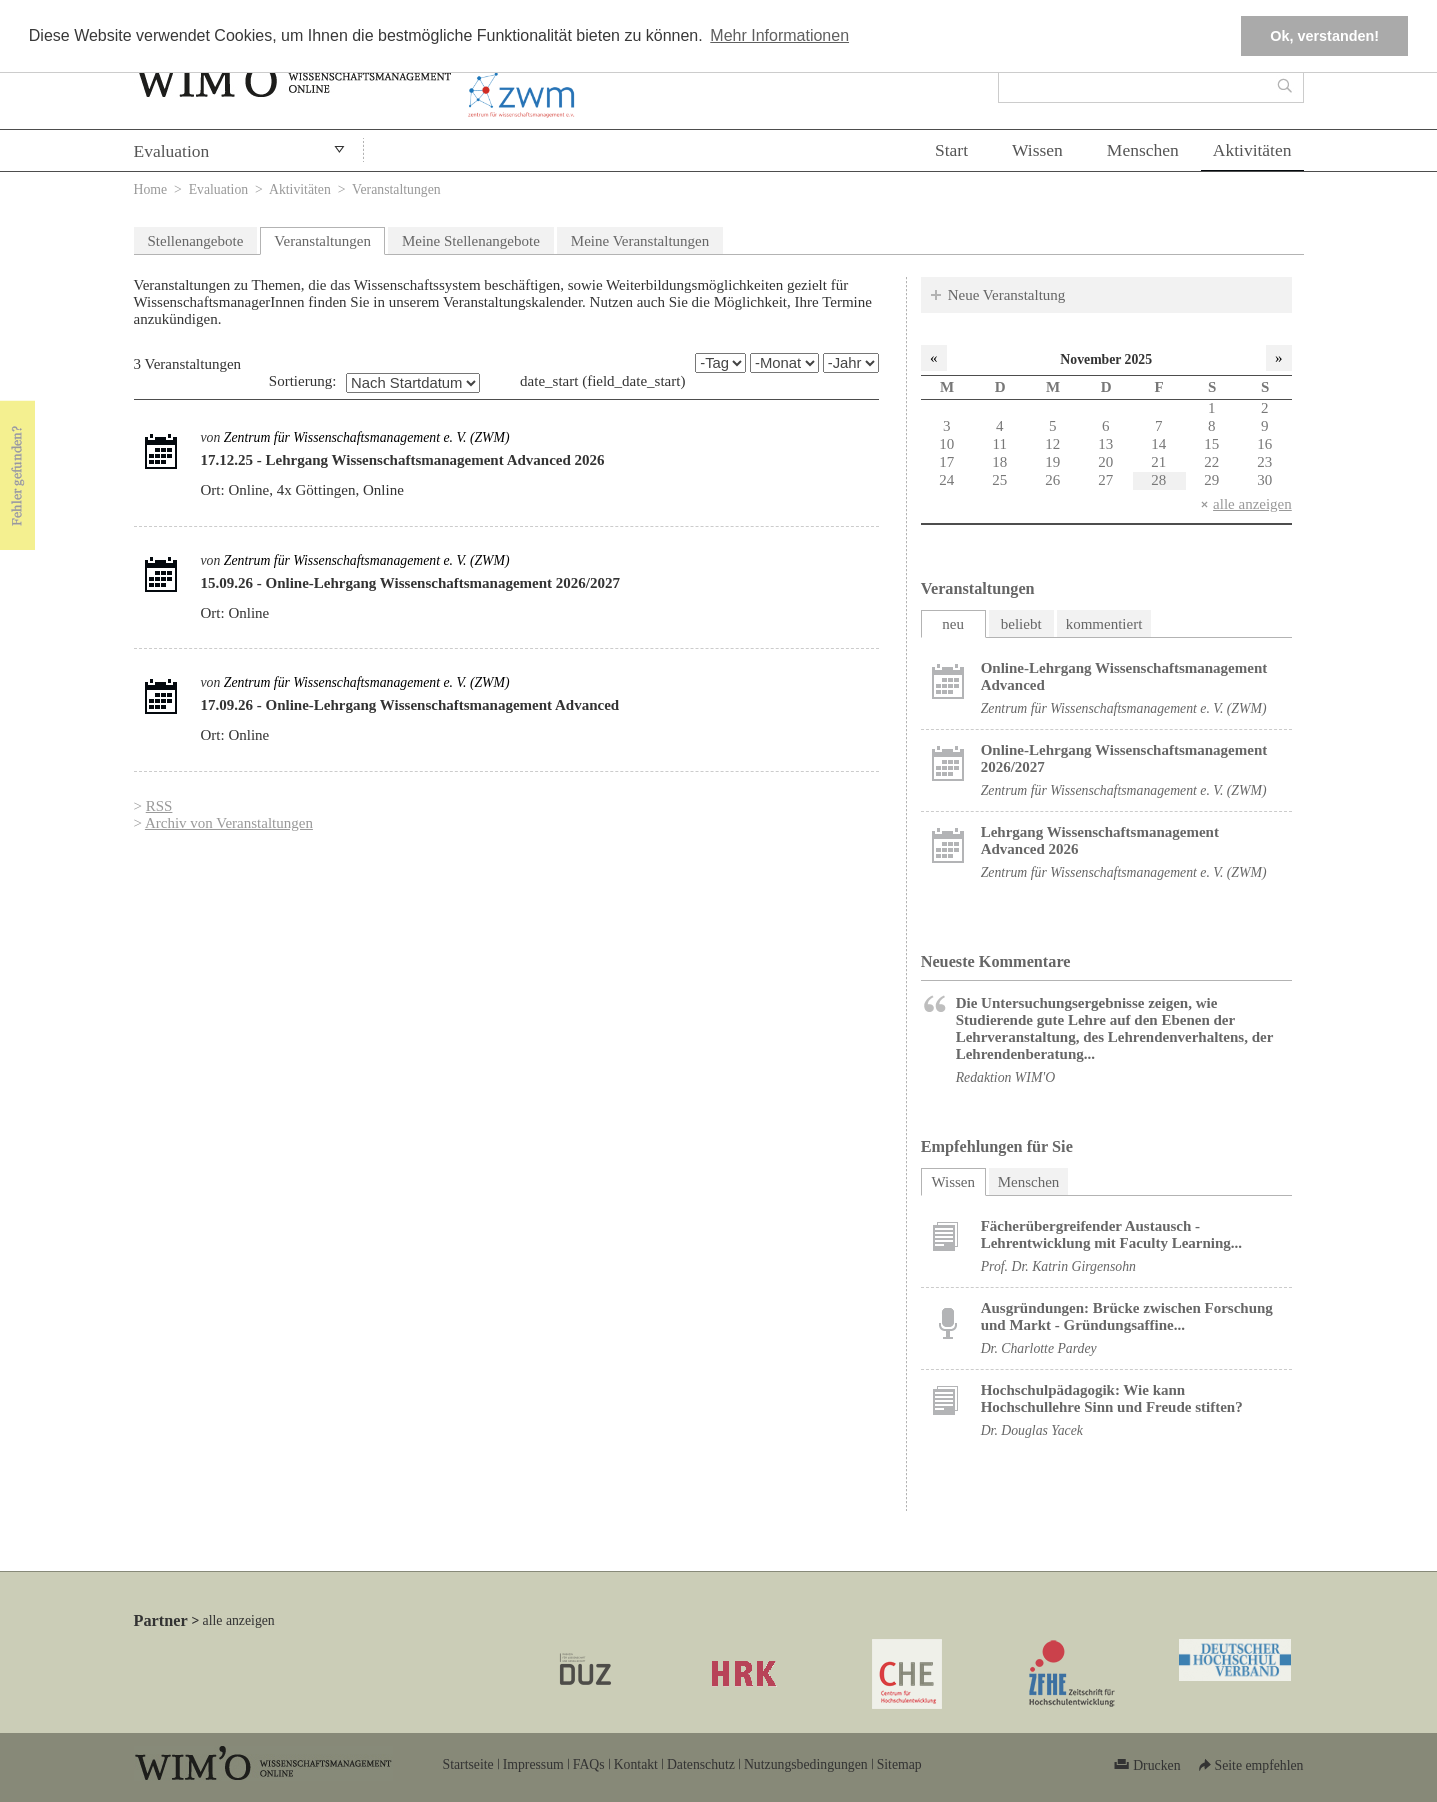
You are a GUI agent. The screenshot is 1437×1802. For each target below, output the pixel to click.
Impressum (533, 1764)
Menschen (1143, 150)
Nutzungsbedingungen (806, 1764)
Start (951, 150)
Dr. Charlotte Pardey (1039, 1348)
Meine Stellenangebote (471, 241)
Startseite (468, 1764)
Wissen (1037, 150)
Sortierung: (303, 381)
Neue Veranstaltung (1007, 295)
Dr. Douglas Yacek (1032, 1430)
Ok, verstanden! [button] (1324, 36)
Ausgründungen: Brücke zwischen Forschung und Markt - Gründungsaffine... (1127, 1316)
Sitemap (899, 1764)
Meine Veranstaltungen (640, 241)
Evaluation (172, 151)
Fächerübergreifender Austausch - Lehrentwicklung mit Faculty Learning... (1111, 1234)
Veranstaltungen (322, 241)
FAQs (589, 1764)
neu (953, 624)
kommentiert (1104, 624)
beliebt (1021, 624)
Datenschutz (701, 1764)
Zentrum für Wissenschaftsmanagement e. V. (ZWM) (367, 437)
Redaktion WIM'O (1006, 1077)
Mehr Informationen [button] (779, 35)
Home (151, 189)
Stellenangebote (196, 241)
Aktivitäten (1252, 150)
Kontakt (636, 1764)
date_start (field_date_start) (602, 381)
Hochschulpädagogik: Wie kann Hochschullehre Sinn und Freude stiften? (1112, 1398)
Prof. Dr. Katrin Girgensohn (1058, 1266)
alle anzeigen (1252, 504)
